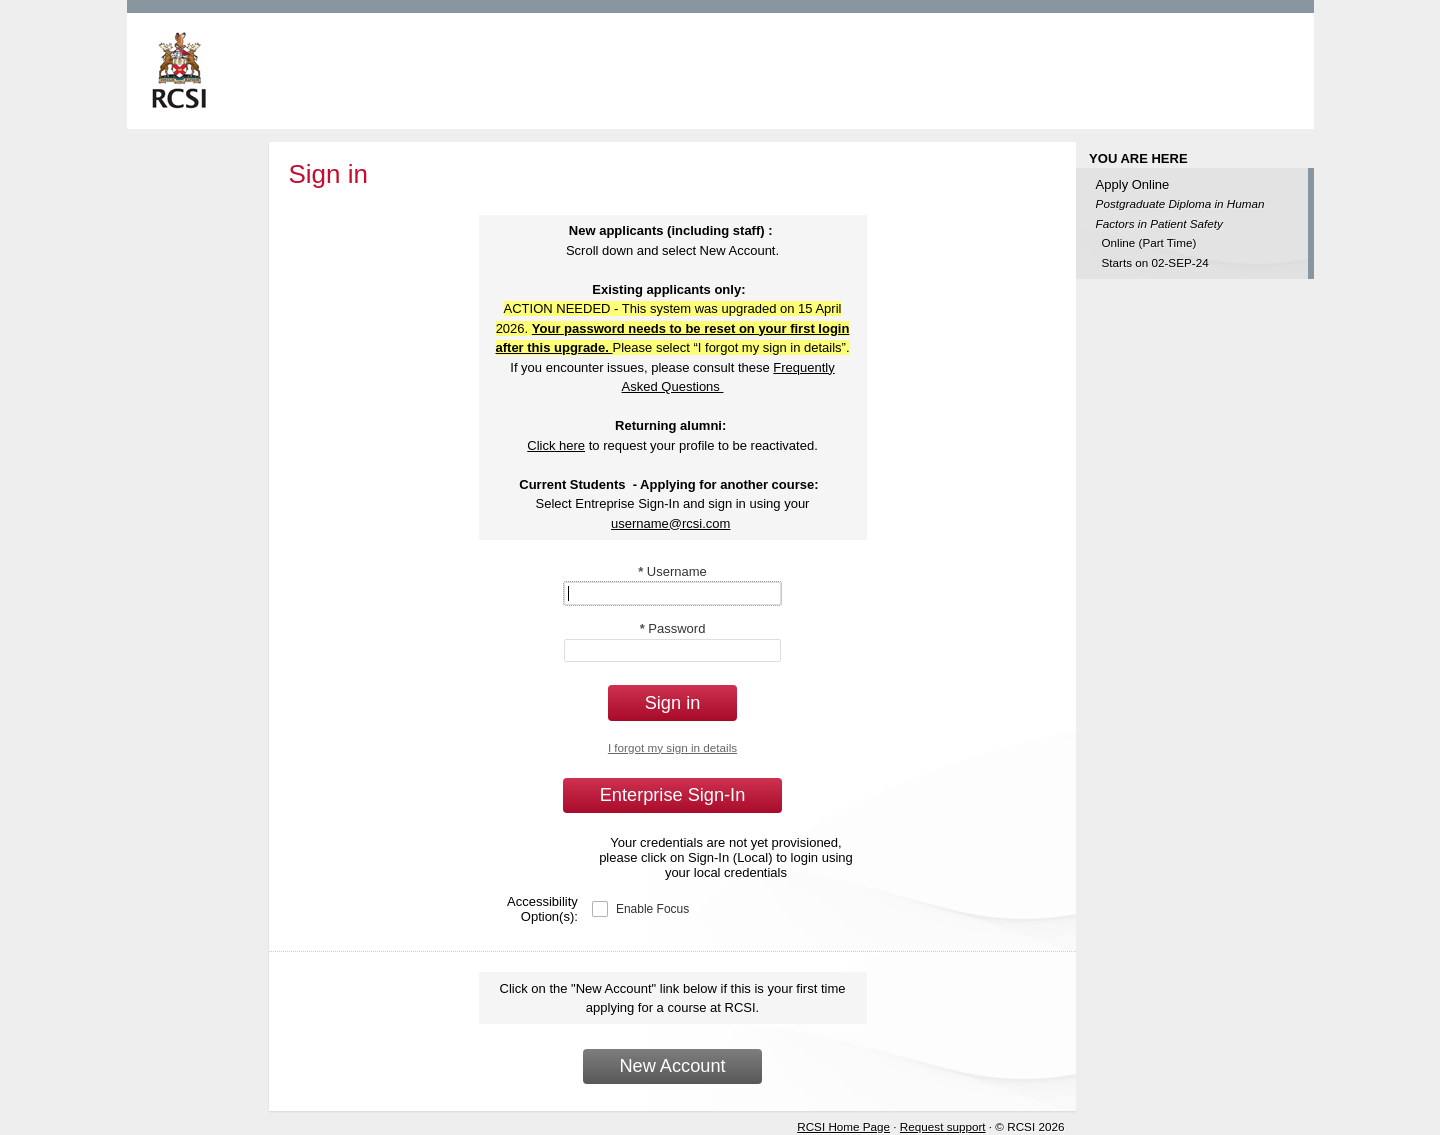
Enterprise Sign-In (673, 795)
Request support (943, 1126)
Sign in (673, 703)
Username (672, 571)
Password (673, 628)
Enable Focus (652, 909)
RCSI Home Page (843, 1126)
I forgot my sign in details (672, 747)
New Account (672, 1066)
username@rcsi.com (670, 523)
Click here (556, 445)
